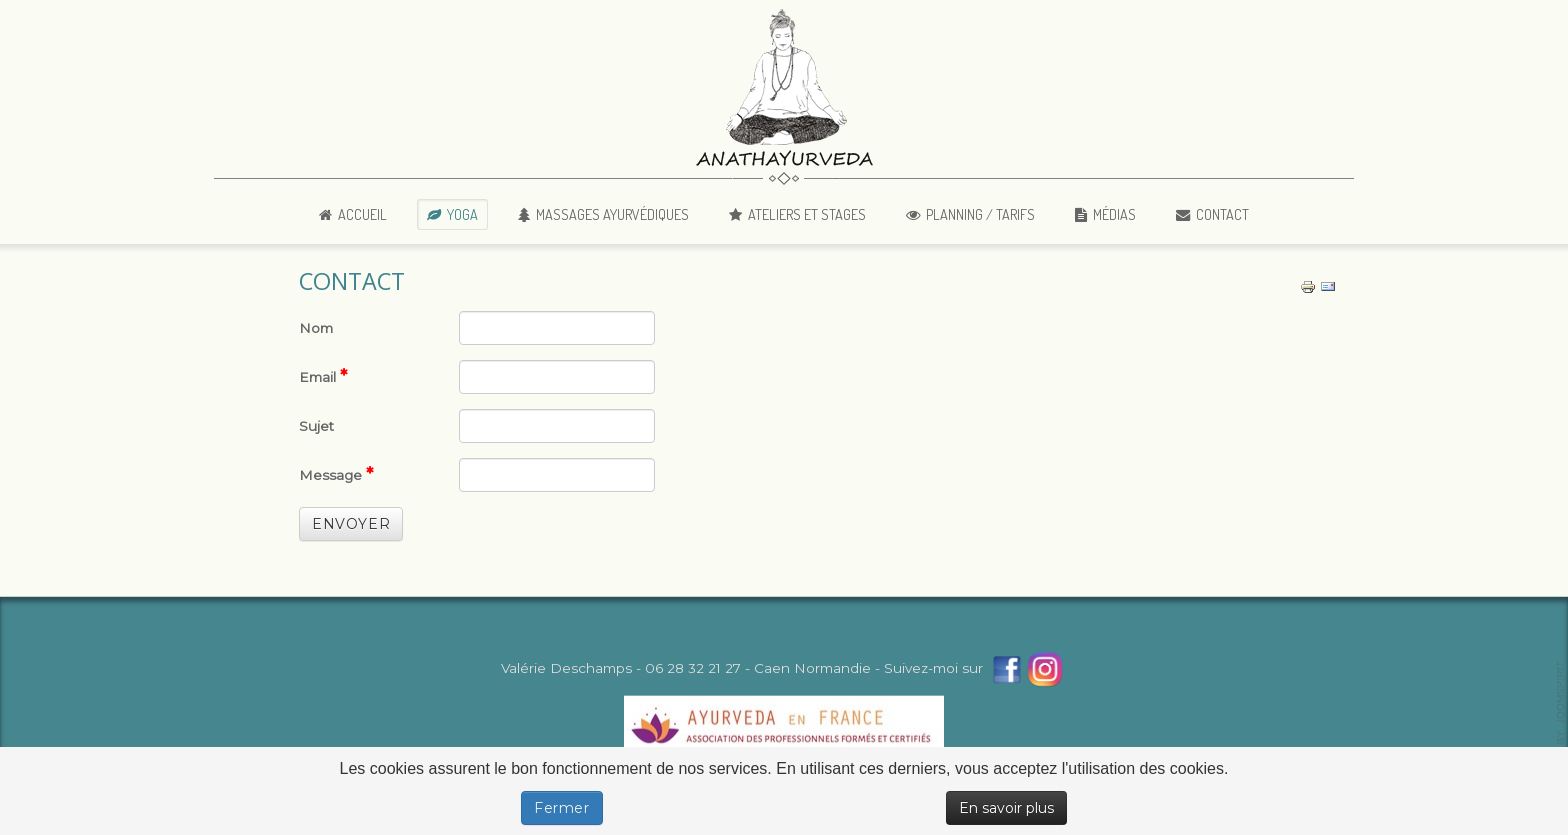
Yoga (462, 214)
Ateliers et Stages (807, 214)
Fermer (562, 808)
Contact (1222, 214)
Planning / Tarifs (980, 214)
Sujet (316, 426)
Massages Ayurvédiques (612, 214)
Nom (316, 328)
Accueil (362, 214)
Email (323, 376)
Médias (1114, 214)
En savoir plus (1006, 808)
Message (336, 474)
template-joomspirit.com (1561, 726)
